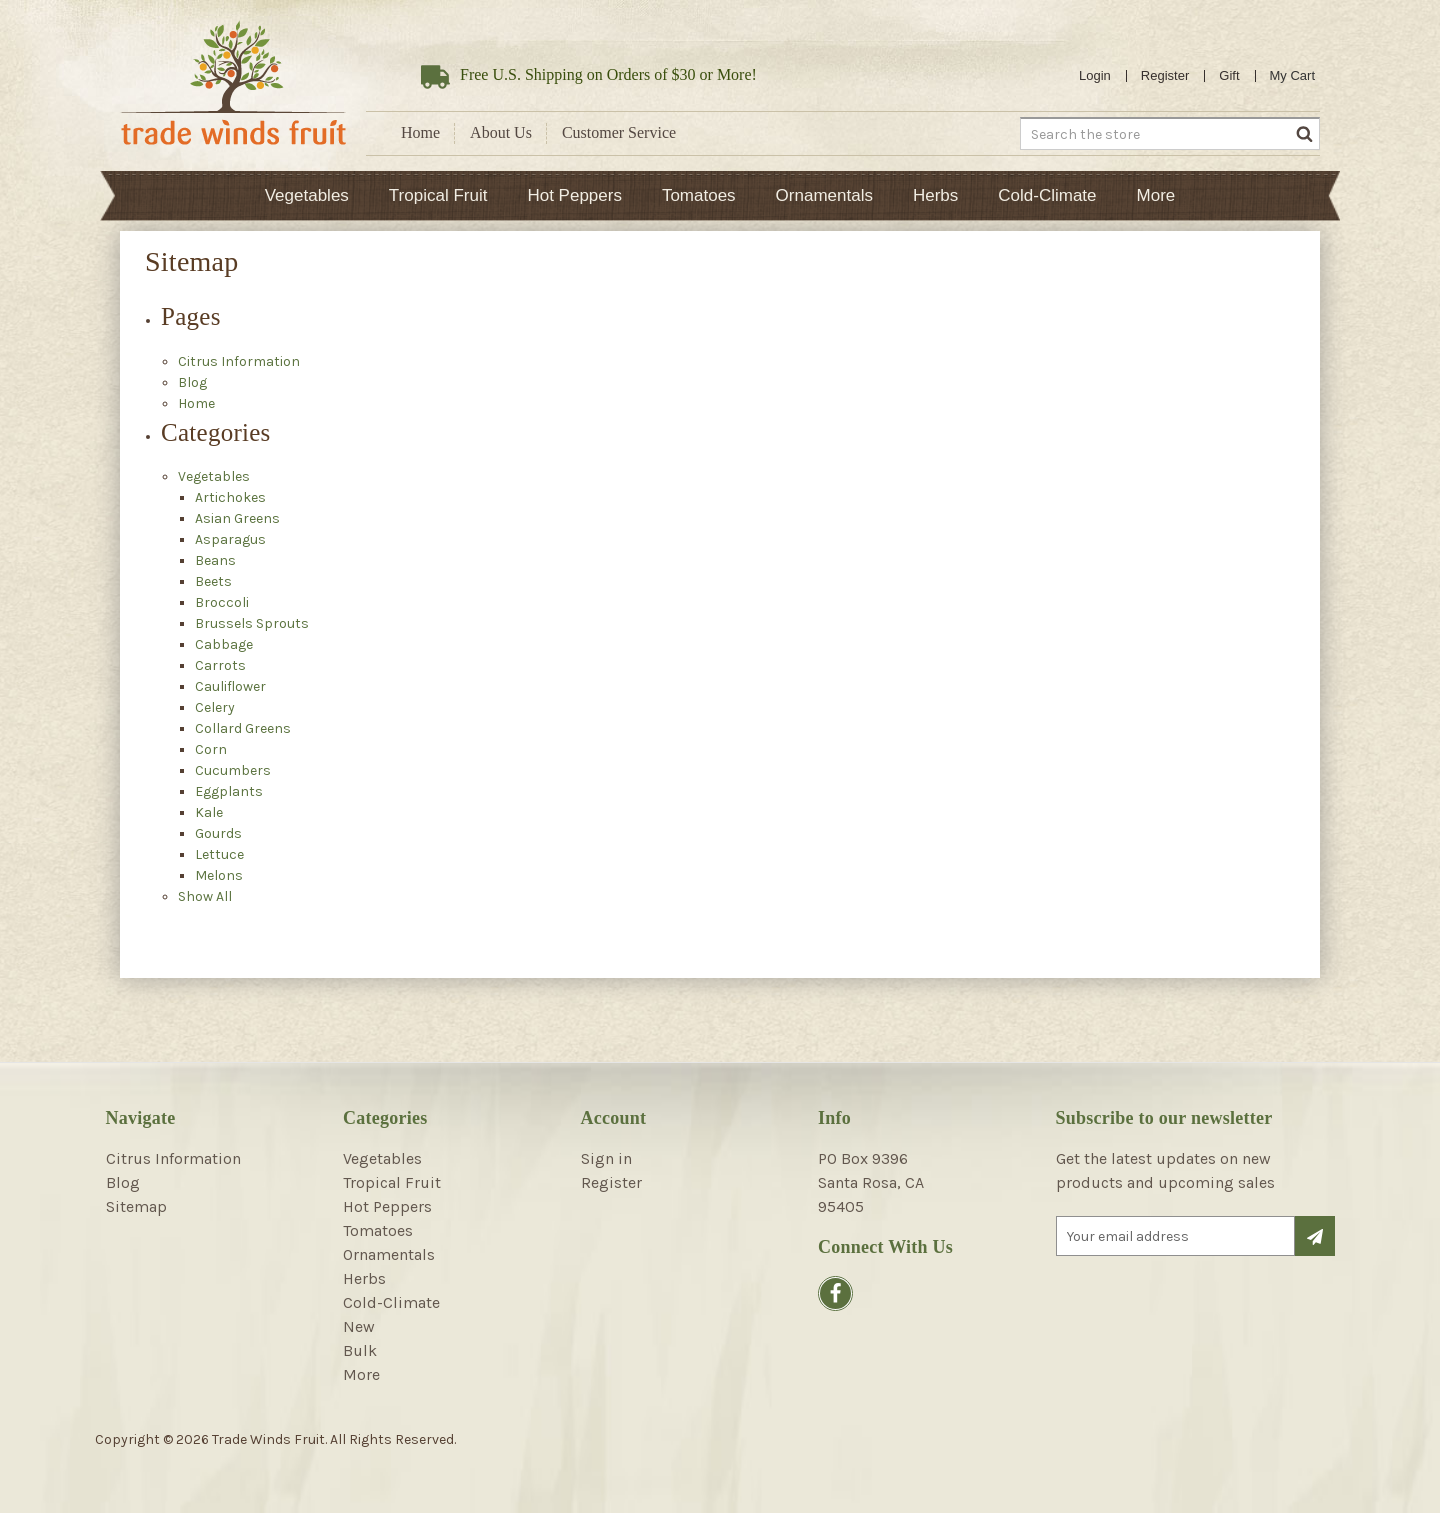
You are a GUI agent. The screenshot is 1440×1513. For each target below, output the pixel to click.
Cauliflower (230, 686)
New (359, 1326)
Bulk (360, 1350)
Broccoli (222, 602)
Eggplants (229, 791)
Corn (211, 749)
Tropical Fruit (438, 195)
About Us (501, 132)
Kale (209, 812)
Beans (215, 560)
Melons (219, 875)
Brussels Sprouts (252, 623)
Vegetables (307, 195)
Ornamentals (824, 195)
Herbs (935, 195)
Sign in (606, 1158)
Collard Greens (243, 728)
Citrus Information (239, 361)
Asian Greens (237, 518)
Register (1165, 75)
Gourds (218, 833)
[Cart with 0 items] (1293, 76)
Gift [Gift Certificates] (1229, 75)
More (1156, 195)
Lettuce (219, 854)
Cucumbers (233, 770)
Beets (213, 581)
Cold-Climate (1047, 195)
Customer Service (619, 132)
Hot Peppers (574, 195)
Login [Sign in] (1095, 75)
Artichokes (230, 497)
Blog (192, 382)
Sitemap (136, 1206)
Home (420, 132)
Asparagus (230, 539)
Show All (205, 896)
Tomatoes (699, 195)
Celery (215, 707)
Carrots (220, 665)
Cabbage (224, 644)
